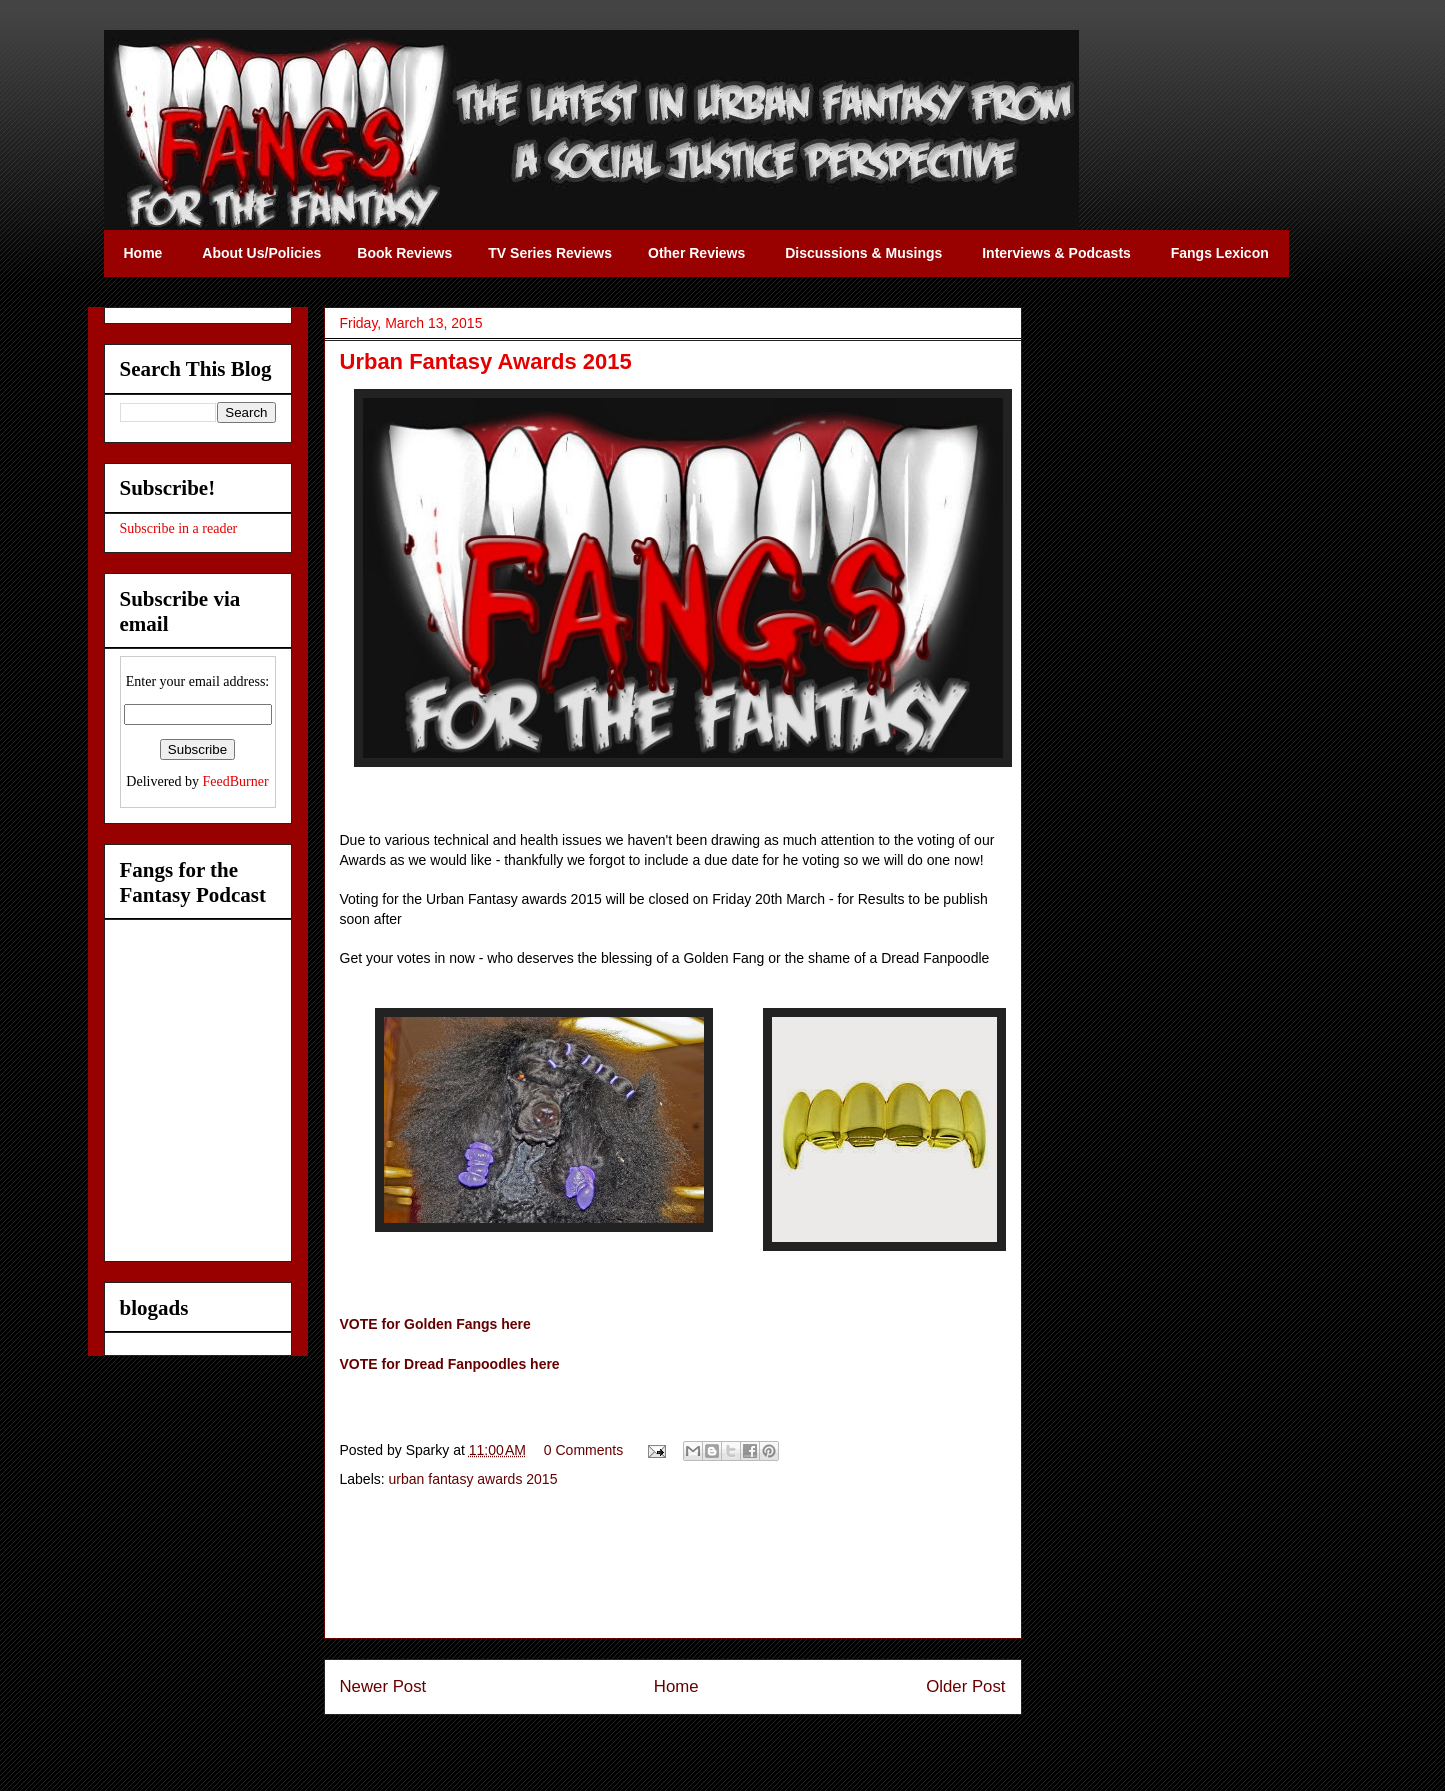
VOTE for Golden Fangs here (435, 1324)
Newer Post (383, 1686)
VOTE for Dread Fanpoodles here (450, 1364)
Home (676, 1686)
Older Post (965, 1686)
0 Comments (583, 1450)
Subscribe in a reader (179, 528)
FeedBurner (236, 781)
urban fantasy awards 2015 (473, 1479)
